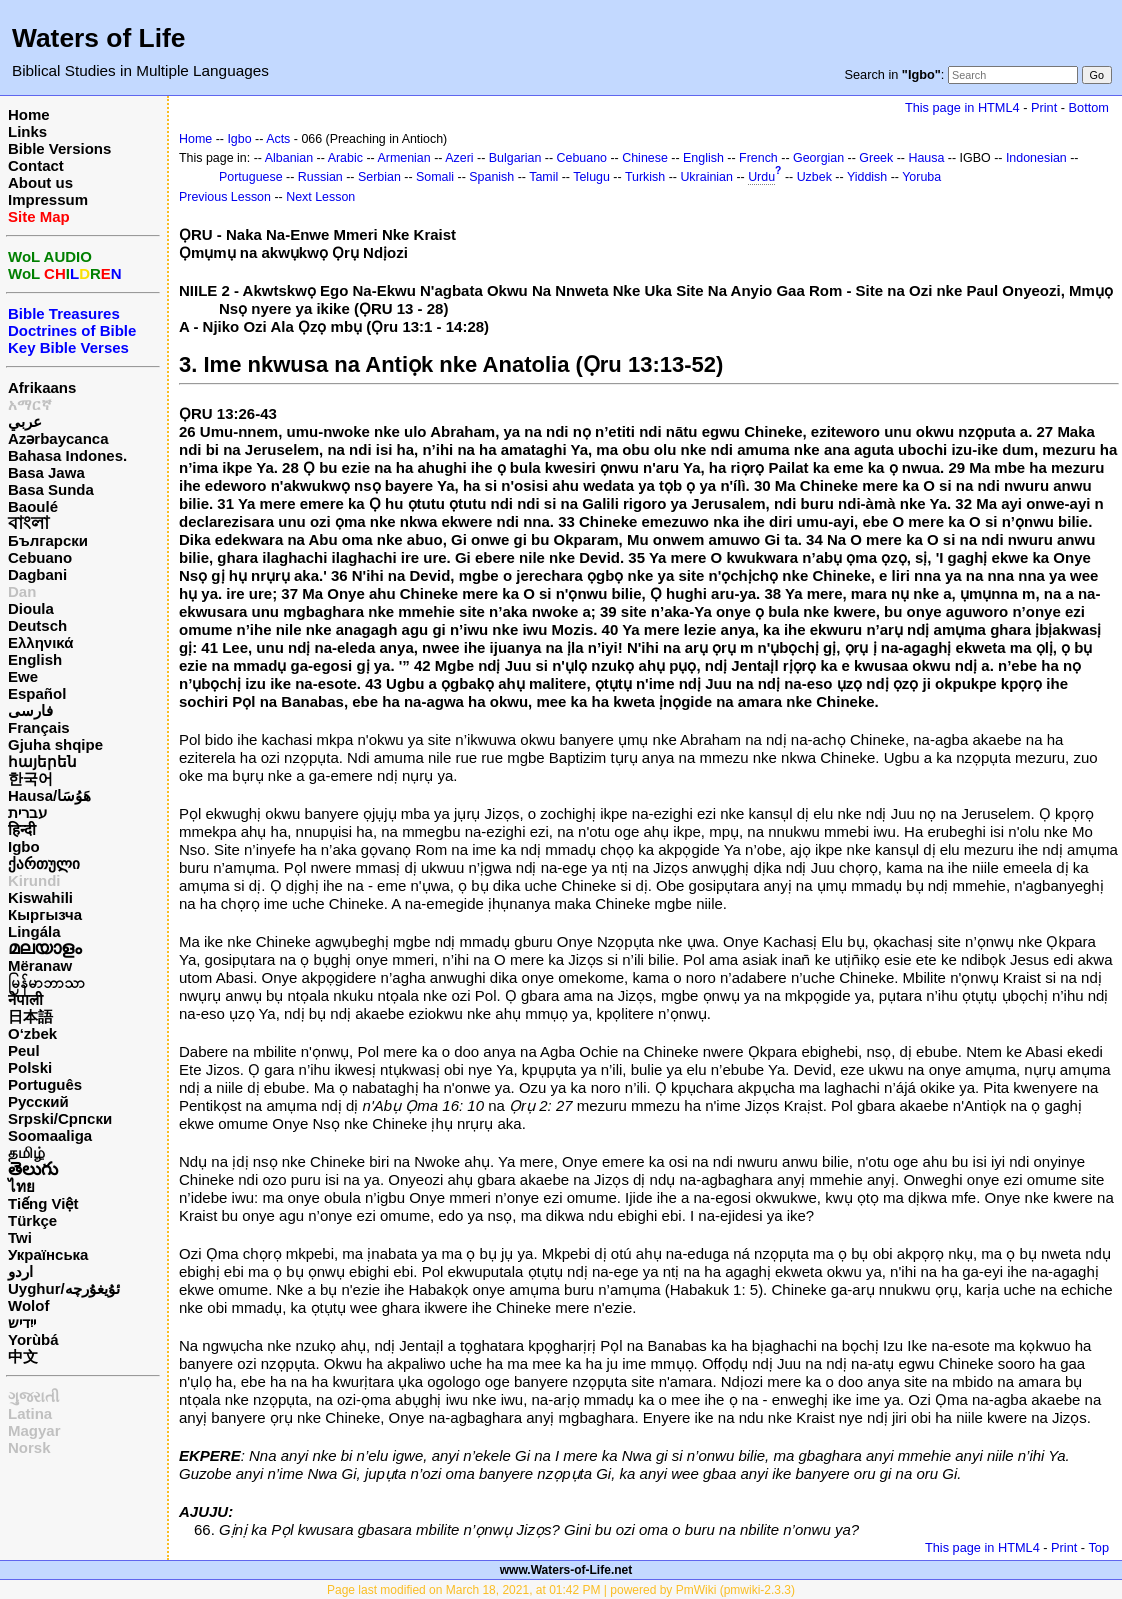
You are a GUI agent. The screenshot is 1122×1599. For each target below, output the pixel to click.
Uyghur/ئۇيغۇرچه (64, 1288)
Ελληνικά (40, 642)
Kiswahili (40, 897)
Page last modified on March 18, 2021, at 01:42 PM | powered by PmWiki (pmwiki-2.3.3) (561, 1590)
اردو (20, 1271)
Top (1098, 1547)
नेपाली (25, 999)
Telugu (591, 177)
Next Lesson (320, 197)
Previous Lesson (225, 197)
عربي (25, 421)
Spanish (491, 177)
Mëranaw (40, 965)
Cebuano (40, 557)
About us (40, 182)
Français (39, 727)
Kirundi (34, 880)
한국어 (30, 778)
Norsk (29, 1447)
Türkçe (32, 1220)
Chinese (645, 158)
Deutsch (37, 625)
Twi (20, 1237)
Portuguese (251, 177)
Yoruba (921, 177)
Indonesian (1036, 158)
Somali (435, 177)
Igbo (24, 846)
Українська (48, 1254)
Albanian (289, 158)
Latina (30, 1413)
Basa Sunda (51, 489)
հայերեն (42, 761)
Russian (320, 177)
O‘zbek (32, 1033)
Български (48, 540)
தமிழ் (26, 1152)
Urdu (761, 177)
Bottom (1089, 107)
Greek (876, 158)
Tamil (543, 177)
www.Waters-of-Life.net (566, 1570)
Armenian (403, 158)
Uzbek (814, 177)
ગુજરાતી (33, 1396)
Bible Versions (59, 148)
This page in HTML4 (962, 107)
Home (29, 114)
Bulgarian (515, 158)
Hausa (926, 158)
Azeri (459, 158)
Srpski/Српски (60, 1118)
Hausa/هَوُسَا (49, 795)
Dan (22, 591)
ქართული (44, 863)
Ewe (23, 676)
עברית (27, 812)
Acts (278, 139)
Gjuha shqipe (55, 744)
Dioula (31, 608)
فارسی (30, 710)
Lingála (34, 931)
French (758, 158)
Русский (38, 1101)
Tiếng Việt (43, 1203)
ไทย (21, 1186)
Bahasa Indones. (67, 455)
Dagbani (37, 574)
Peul (24, 1050)
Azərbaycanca (58, 438)
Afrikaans (42, 387)
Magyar (34, 1430)
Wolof (28, 1305)
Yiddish (867, 177)
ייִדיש (22, 1322)
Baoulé (33, 506)
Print (1044, 107)
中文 (23, 1356)
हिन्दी (22, 829)
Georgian (818, 158)
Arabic (345, 158)
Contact (36, 165)
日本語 (30, 1016)
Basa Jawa (46, 472)
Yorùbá (33, 1339)
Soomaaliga (50, 1135)
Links (27, 131)
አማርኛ (30, 404)
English (35, 659)
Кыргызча (45, 914)
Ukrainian (706, 177)
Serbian (379, 177)
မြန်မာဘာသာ (46, 982)
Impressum (48, 199)
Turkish (645, 177)
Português (45, 1084)
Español (37, 693)
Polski (30, 1067)
